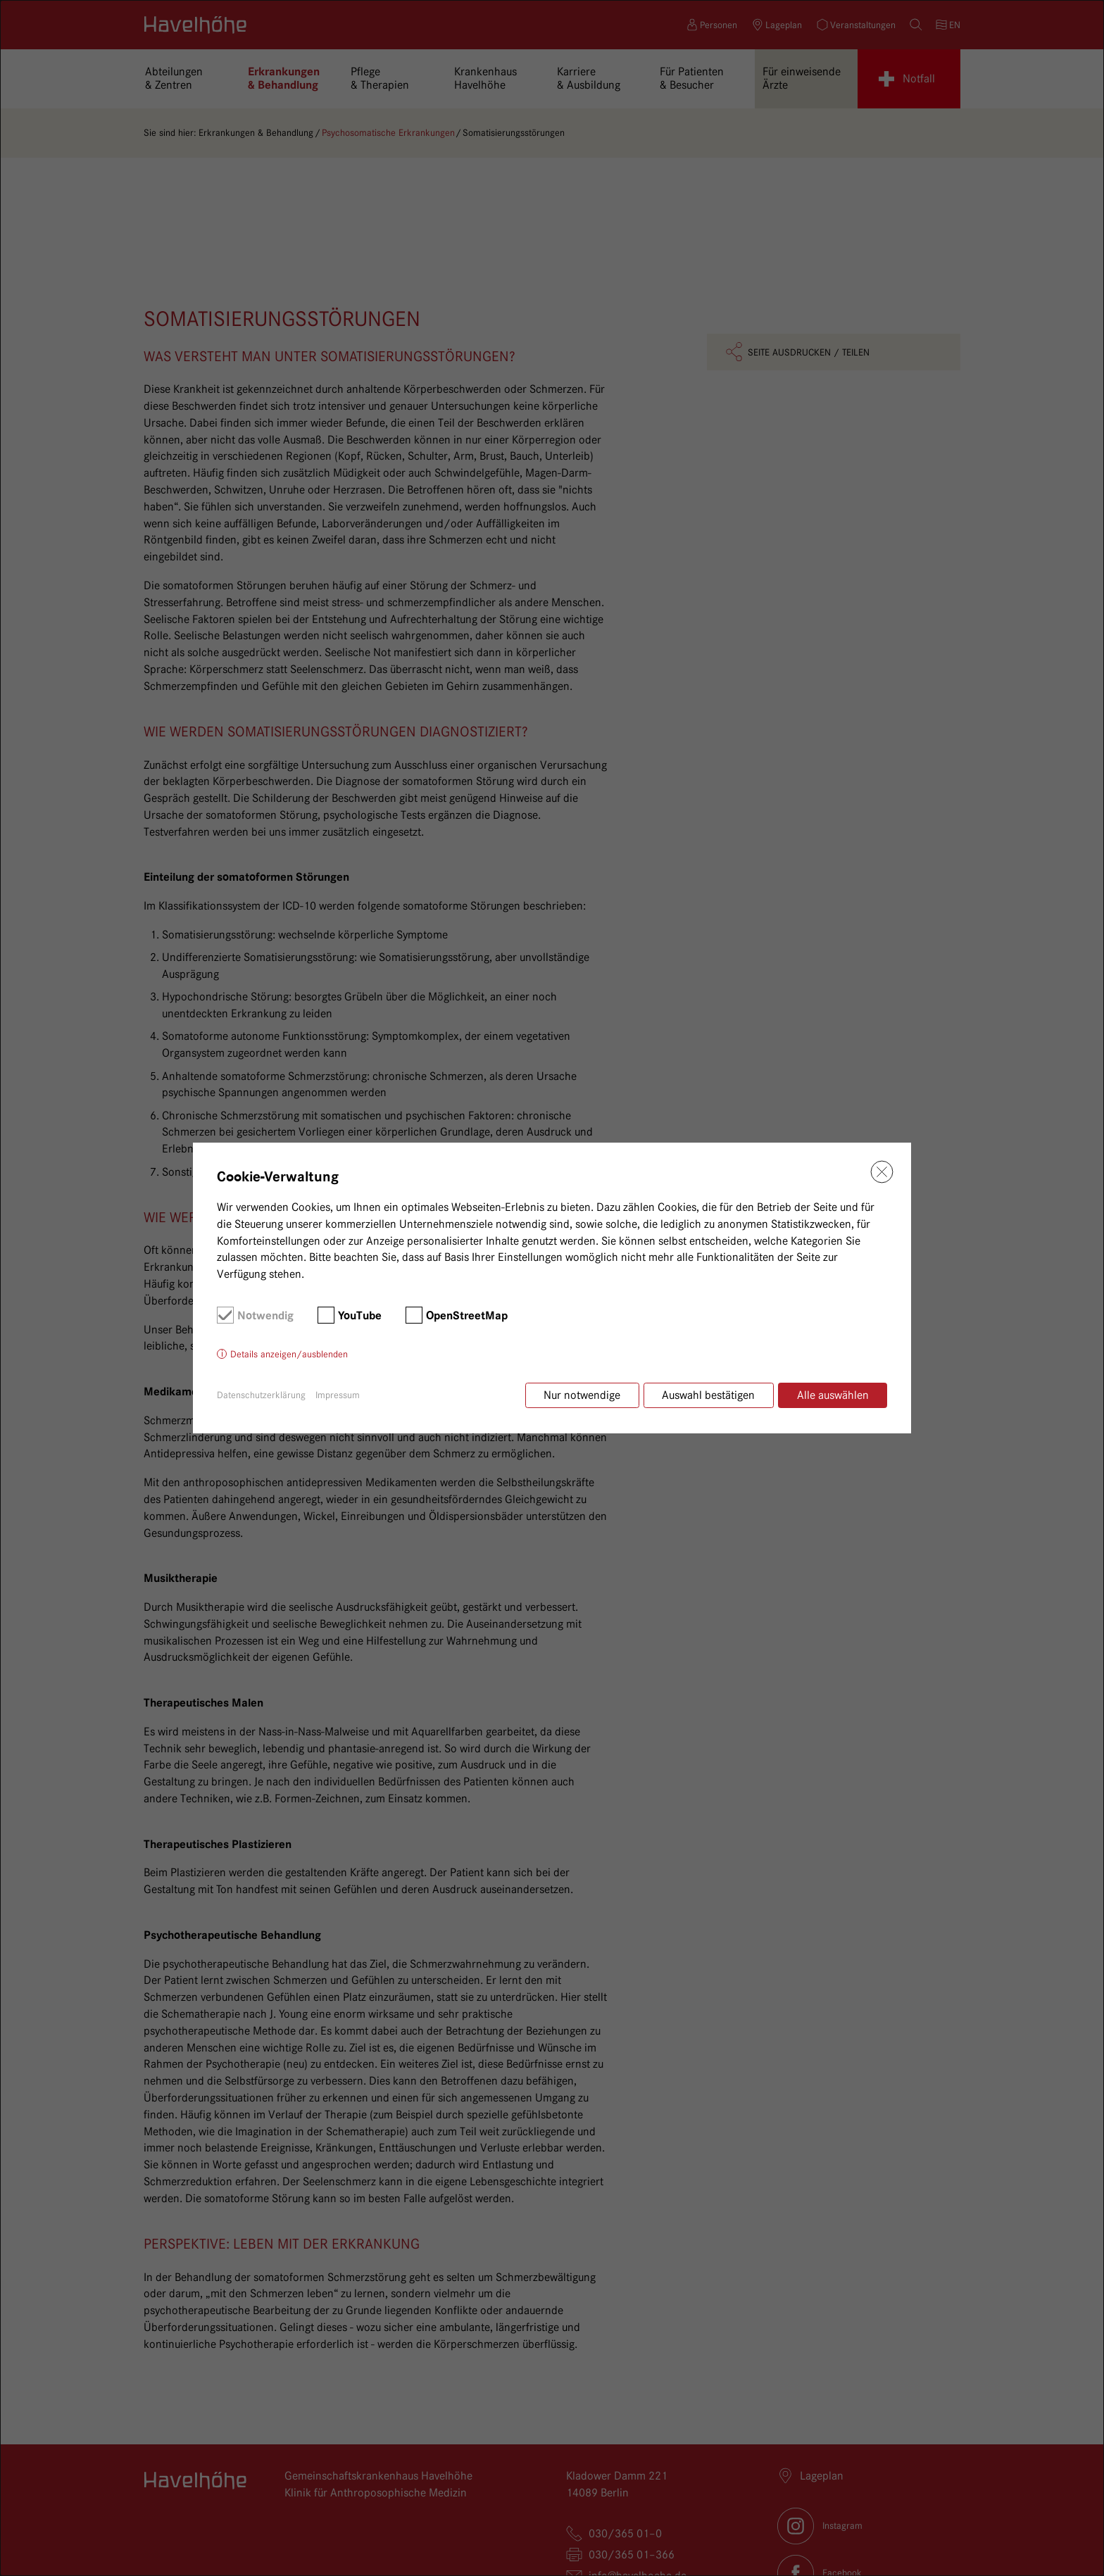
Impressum (337, 1394)
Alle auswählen (833, 1395)
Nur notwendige (579, 1395)
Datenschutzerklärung (261, 1394)
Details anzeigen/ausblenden (289, 1355)
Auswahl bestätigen (706, 1395)
